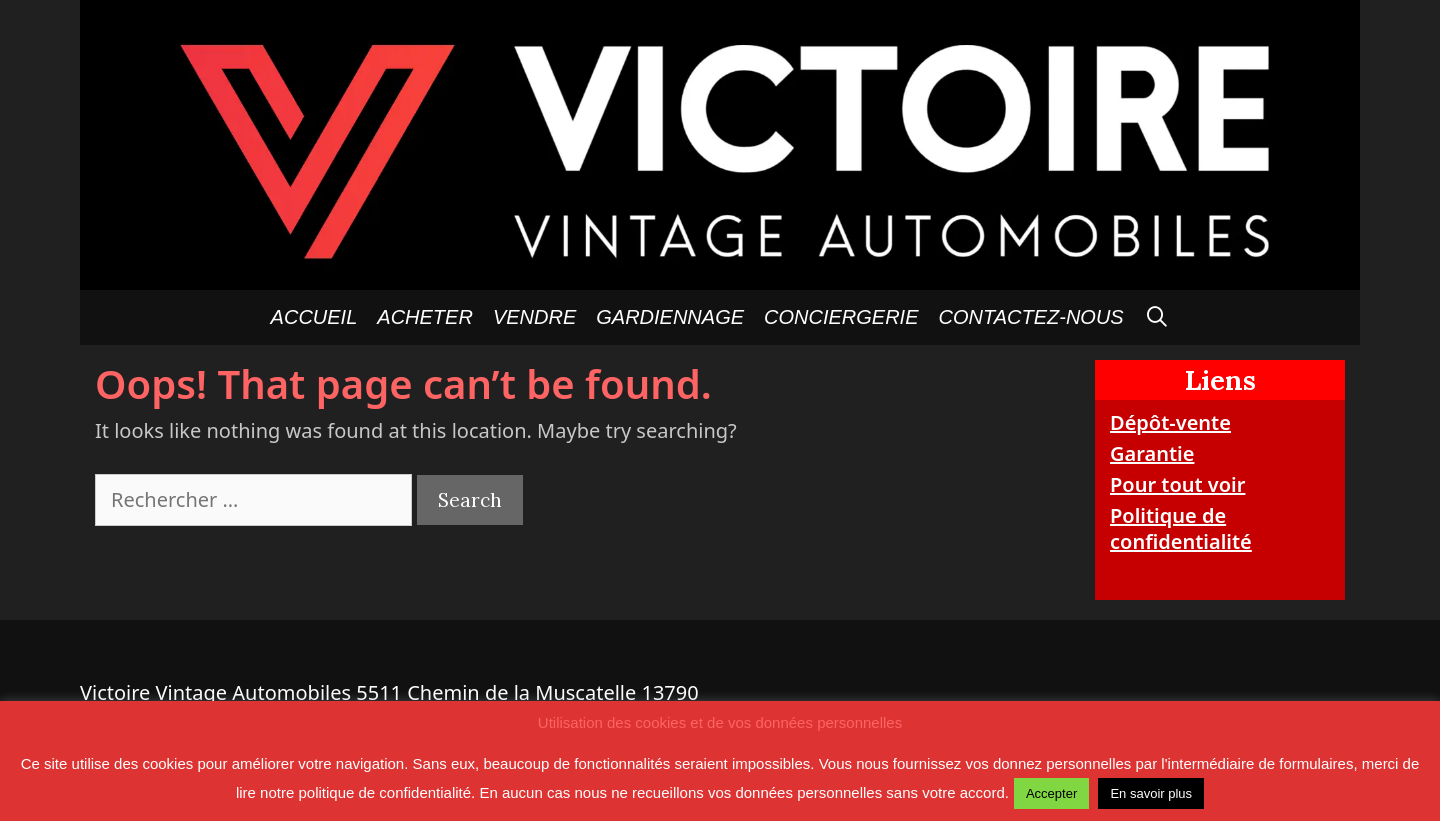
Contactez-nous (1031, 317)
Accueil (314, 317)
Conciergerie (841, 317)
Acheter (425, 317)
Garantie (1152, 453)
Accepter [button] (1051, 793)
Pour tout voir (1177, 484)
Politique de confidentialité (1181, 528)
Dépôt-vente (1170, 422)
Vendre (534, 317)
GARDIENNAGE (670, 317)
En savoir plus (1151, 793)
